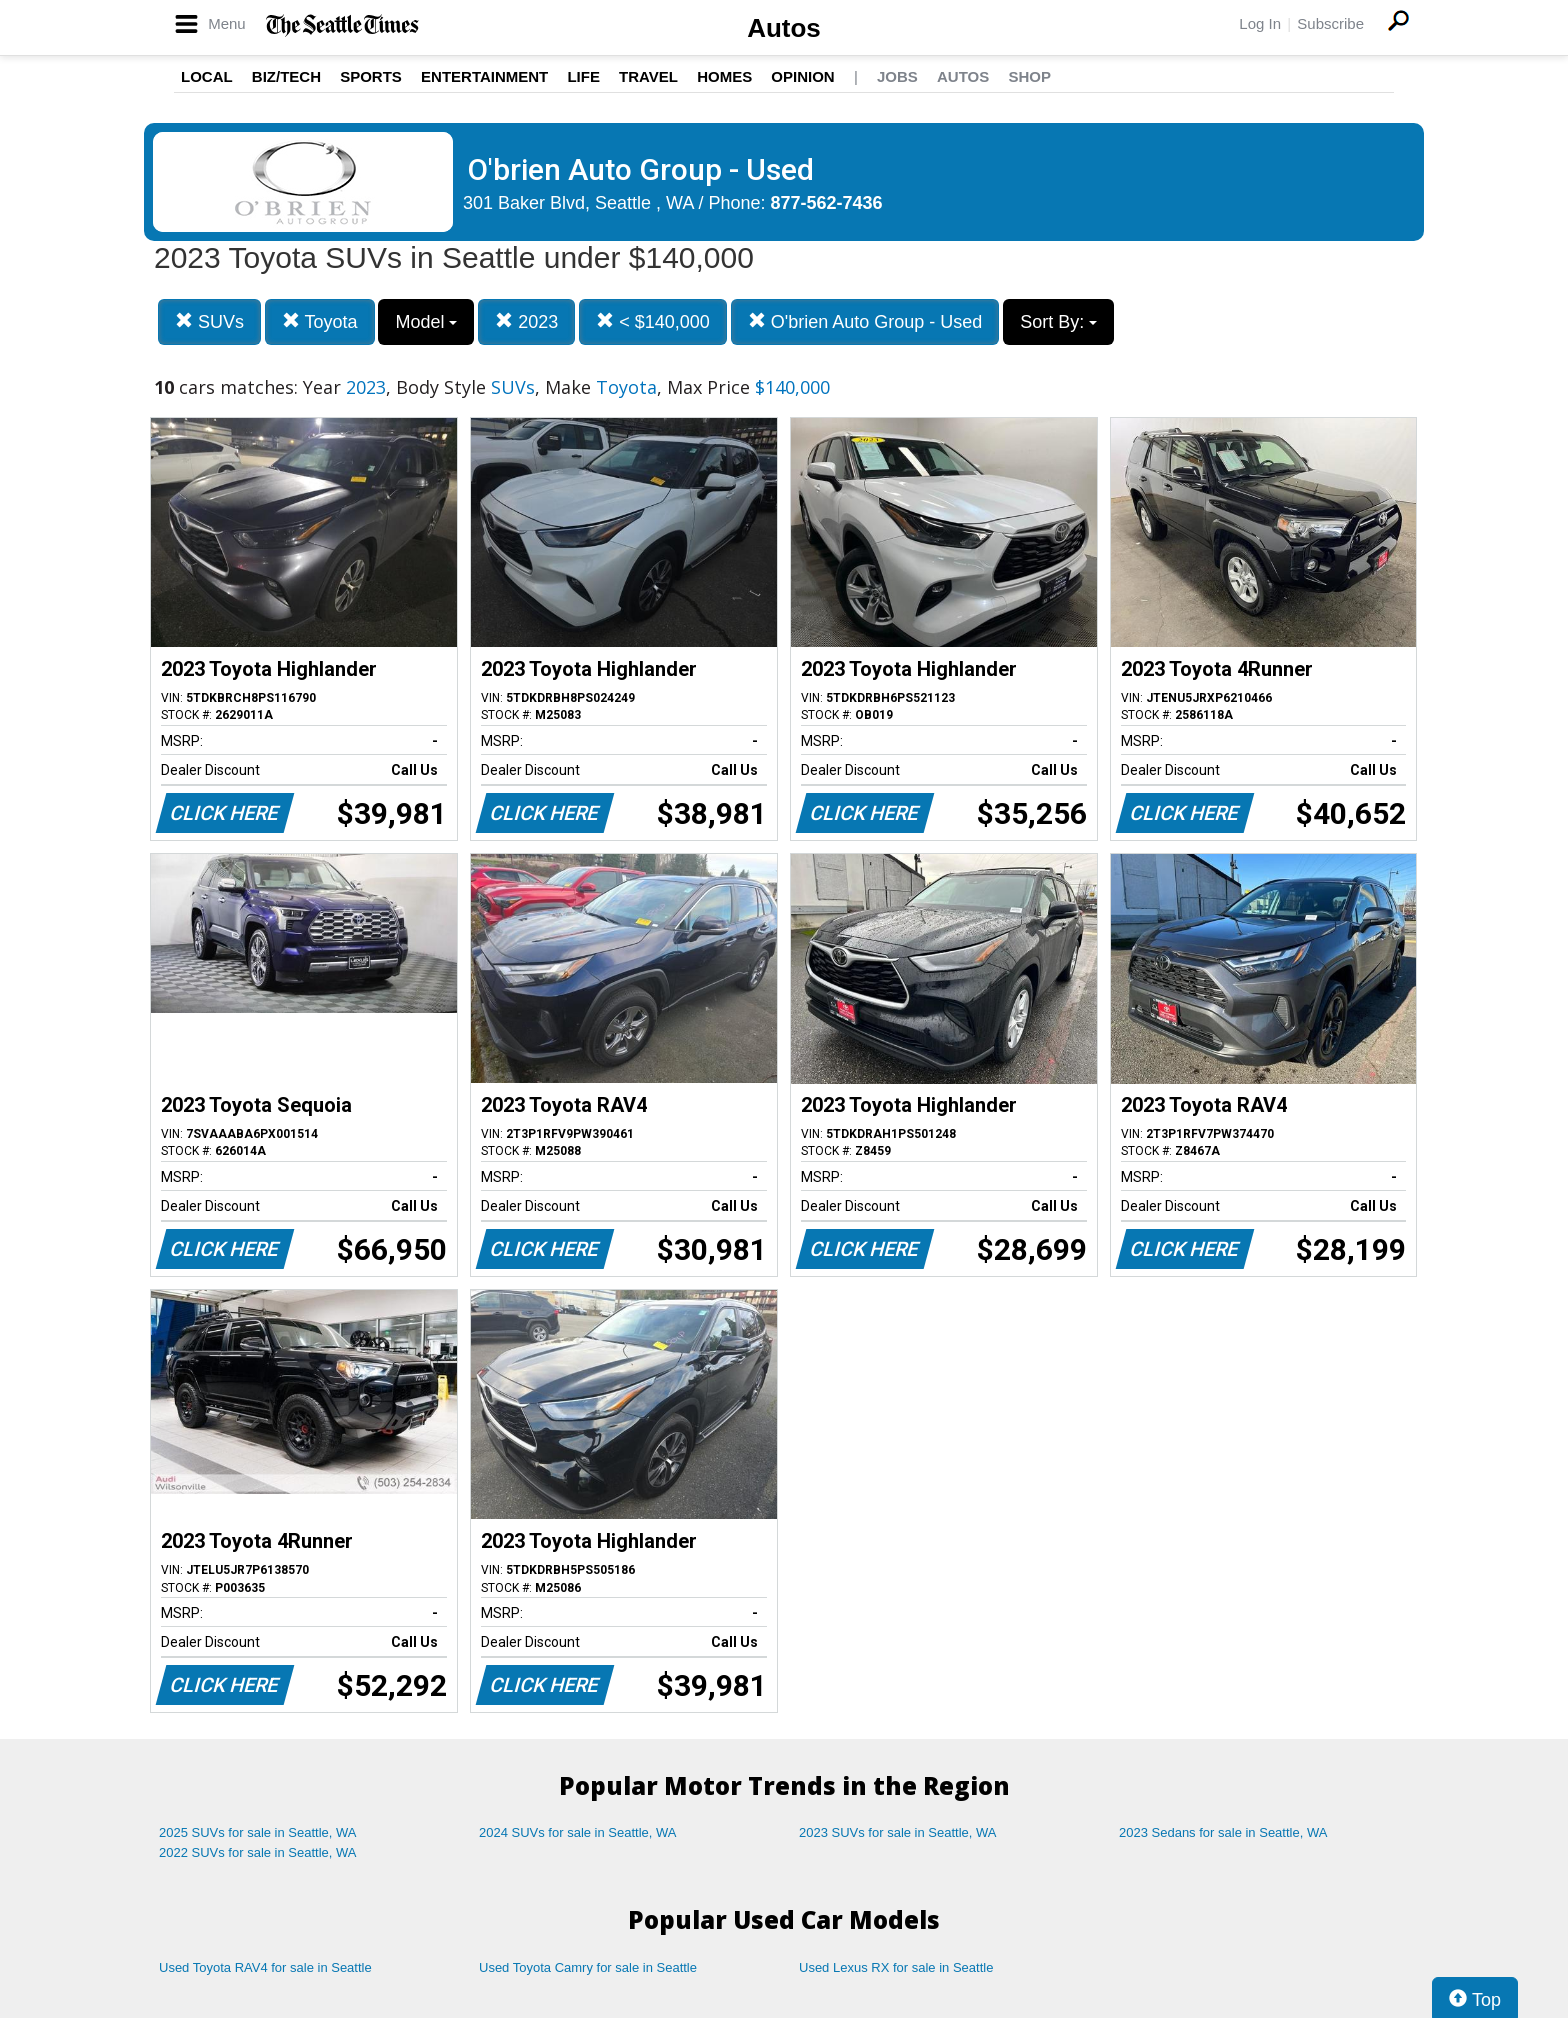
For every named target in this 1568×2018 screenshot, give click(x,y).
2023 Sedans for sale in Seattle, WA (1223, 1832)
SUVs (209, 321)
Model (426, 322)
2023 (526, 321)
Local (207, 76)
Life (583, 76)
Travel (648, 76)
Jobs (897, 76)
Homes (724, 76)
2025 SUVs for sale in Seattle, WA (258, 1832)
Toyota (320, 321)
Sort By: (1058, 322)
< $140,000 (653, 321)
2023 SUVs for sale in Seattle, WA (898, 1832)
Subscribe (1330, 23)
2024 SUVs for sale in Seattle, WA (578, 1832)
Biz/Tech (286, 76)
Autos (784, 28)
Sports (371, 76)
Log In (1260, 23)
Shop (1029, 76)
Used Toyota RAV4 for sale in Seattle (265, 1967)
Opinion (802, 76)
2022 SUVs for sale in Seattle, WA (258, 1852)
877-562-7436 (827, 203)
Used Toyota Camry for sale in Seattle (588, 1967)
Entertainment (484, 76)
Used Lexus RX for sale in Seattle (896, 1967)
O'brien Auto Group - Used (865, 321)
